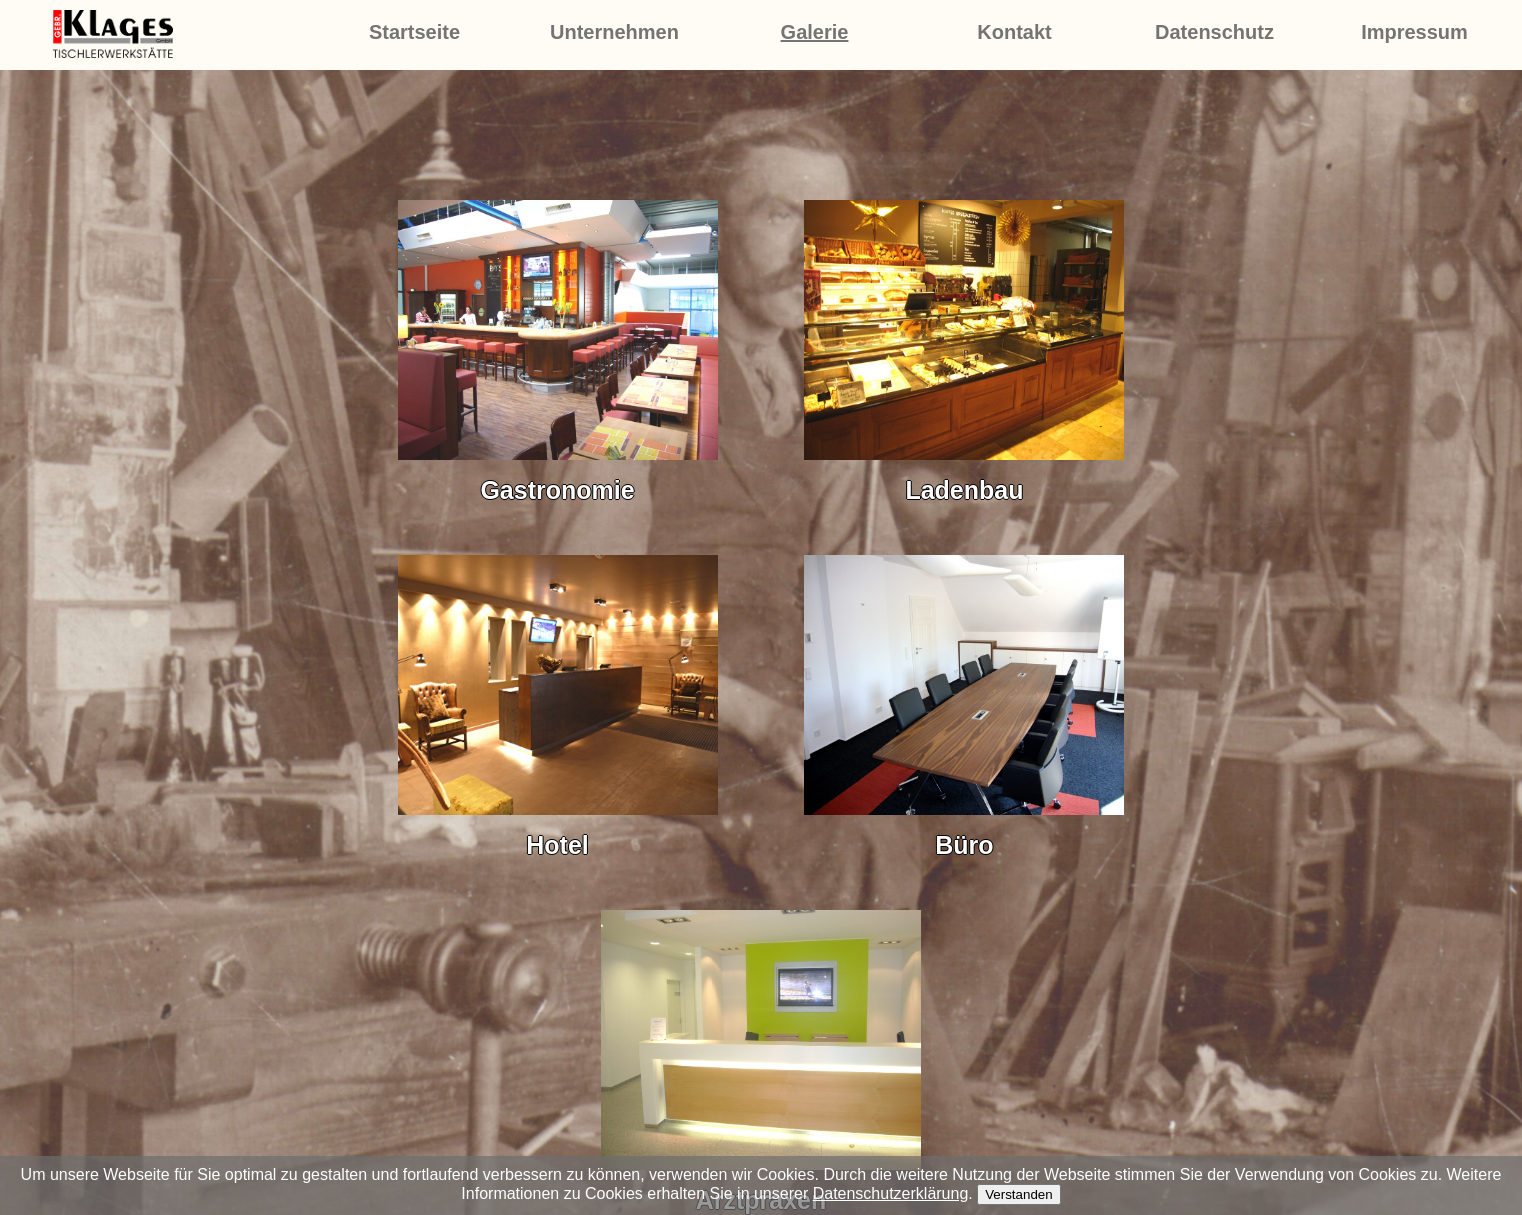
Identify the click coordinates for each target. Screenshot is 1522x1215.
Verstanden (1018, 1194)
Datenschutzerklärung (891, 1193)
